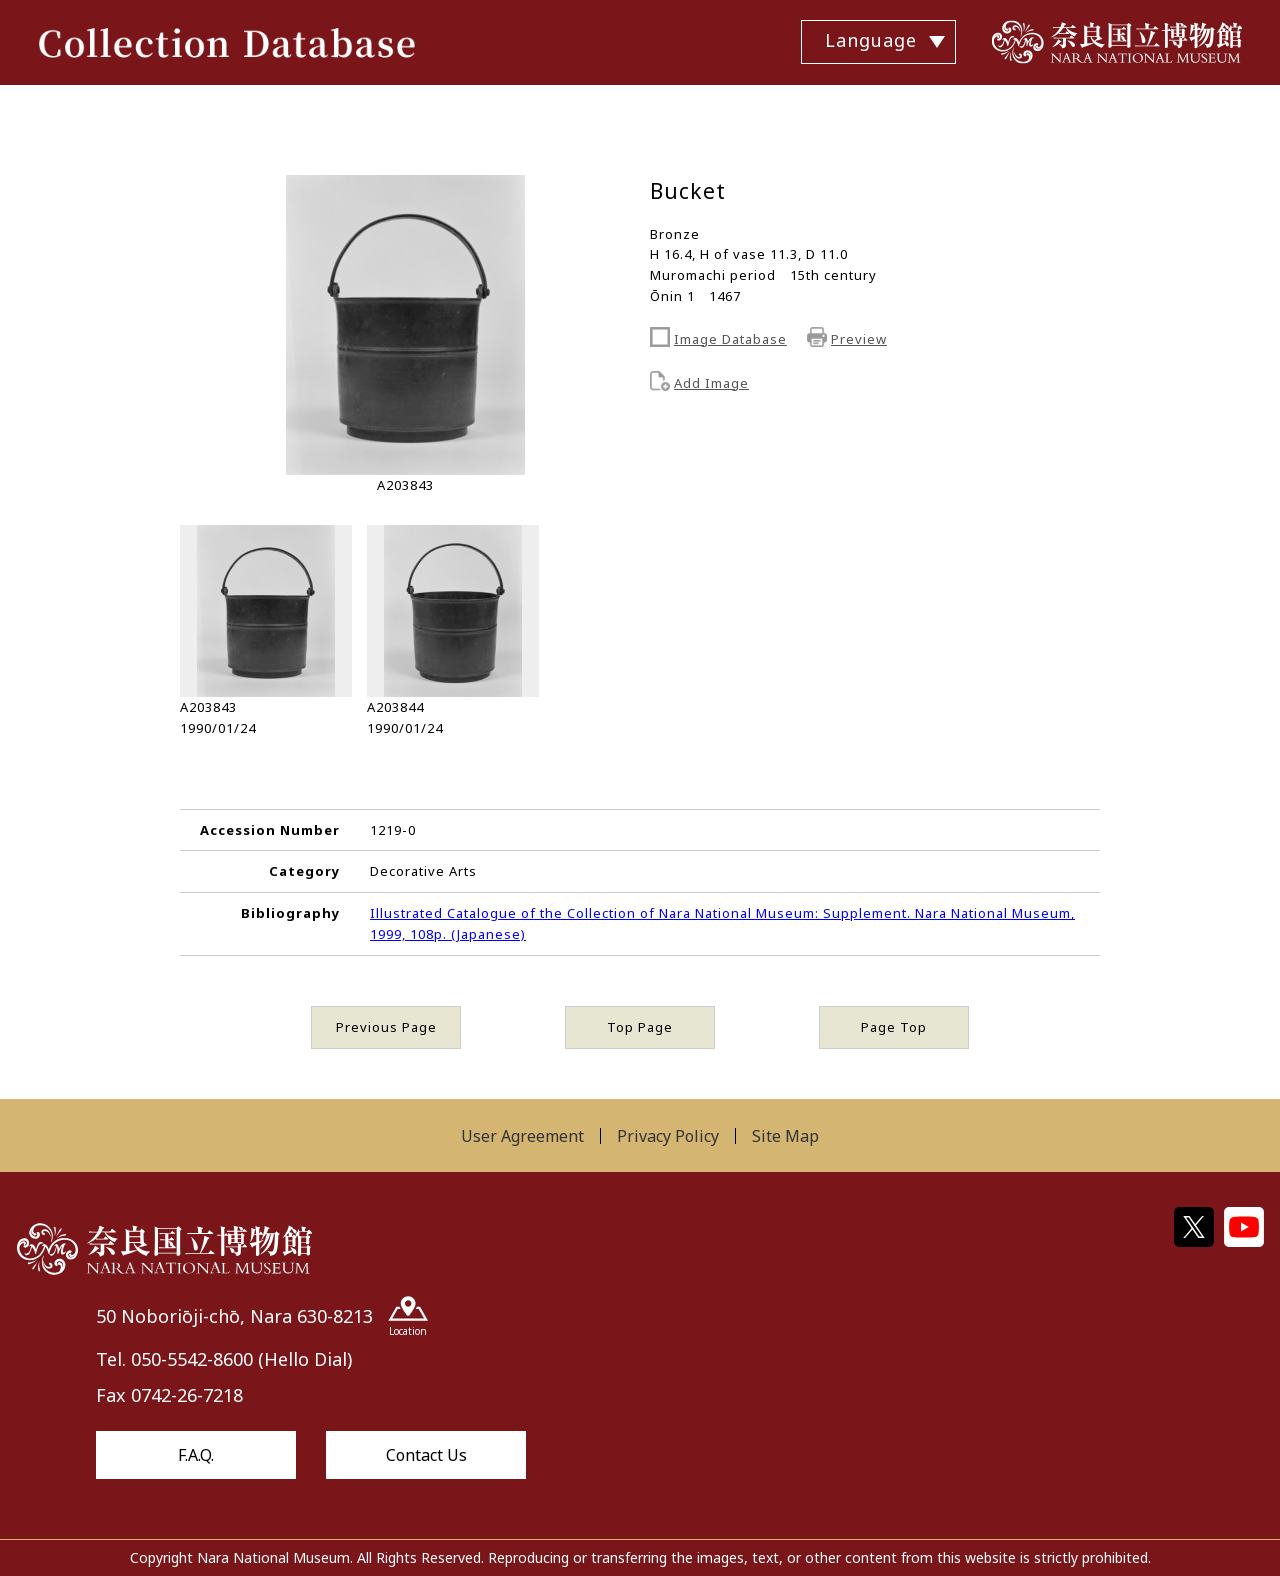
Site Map (785, 1136)
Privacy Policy (668, 1136)
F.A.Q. (196, 1455)
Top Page (640, 1027)
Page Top (894, 1027)
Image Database (730, 339)
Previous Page (386, 1027)
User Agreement (522, 1136)
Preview (859, 339)
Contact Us (426, 1455)
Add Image (711, 383)
